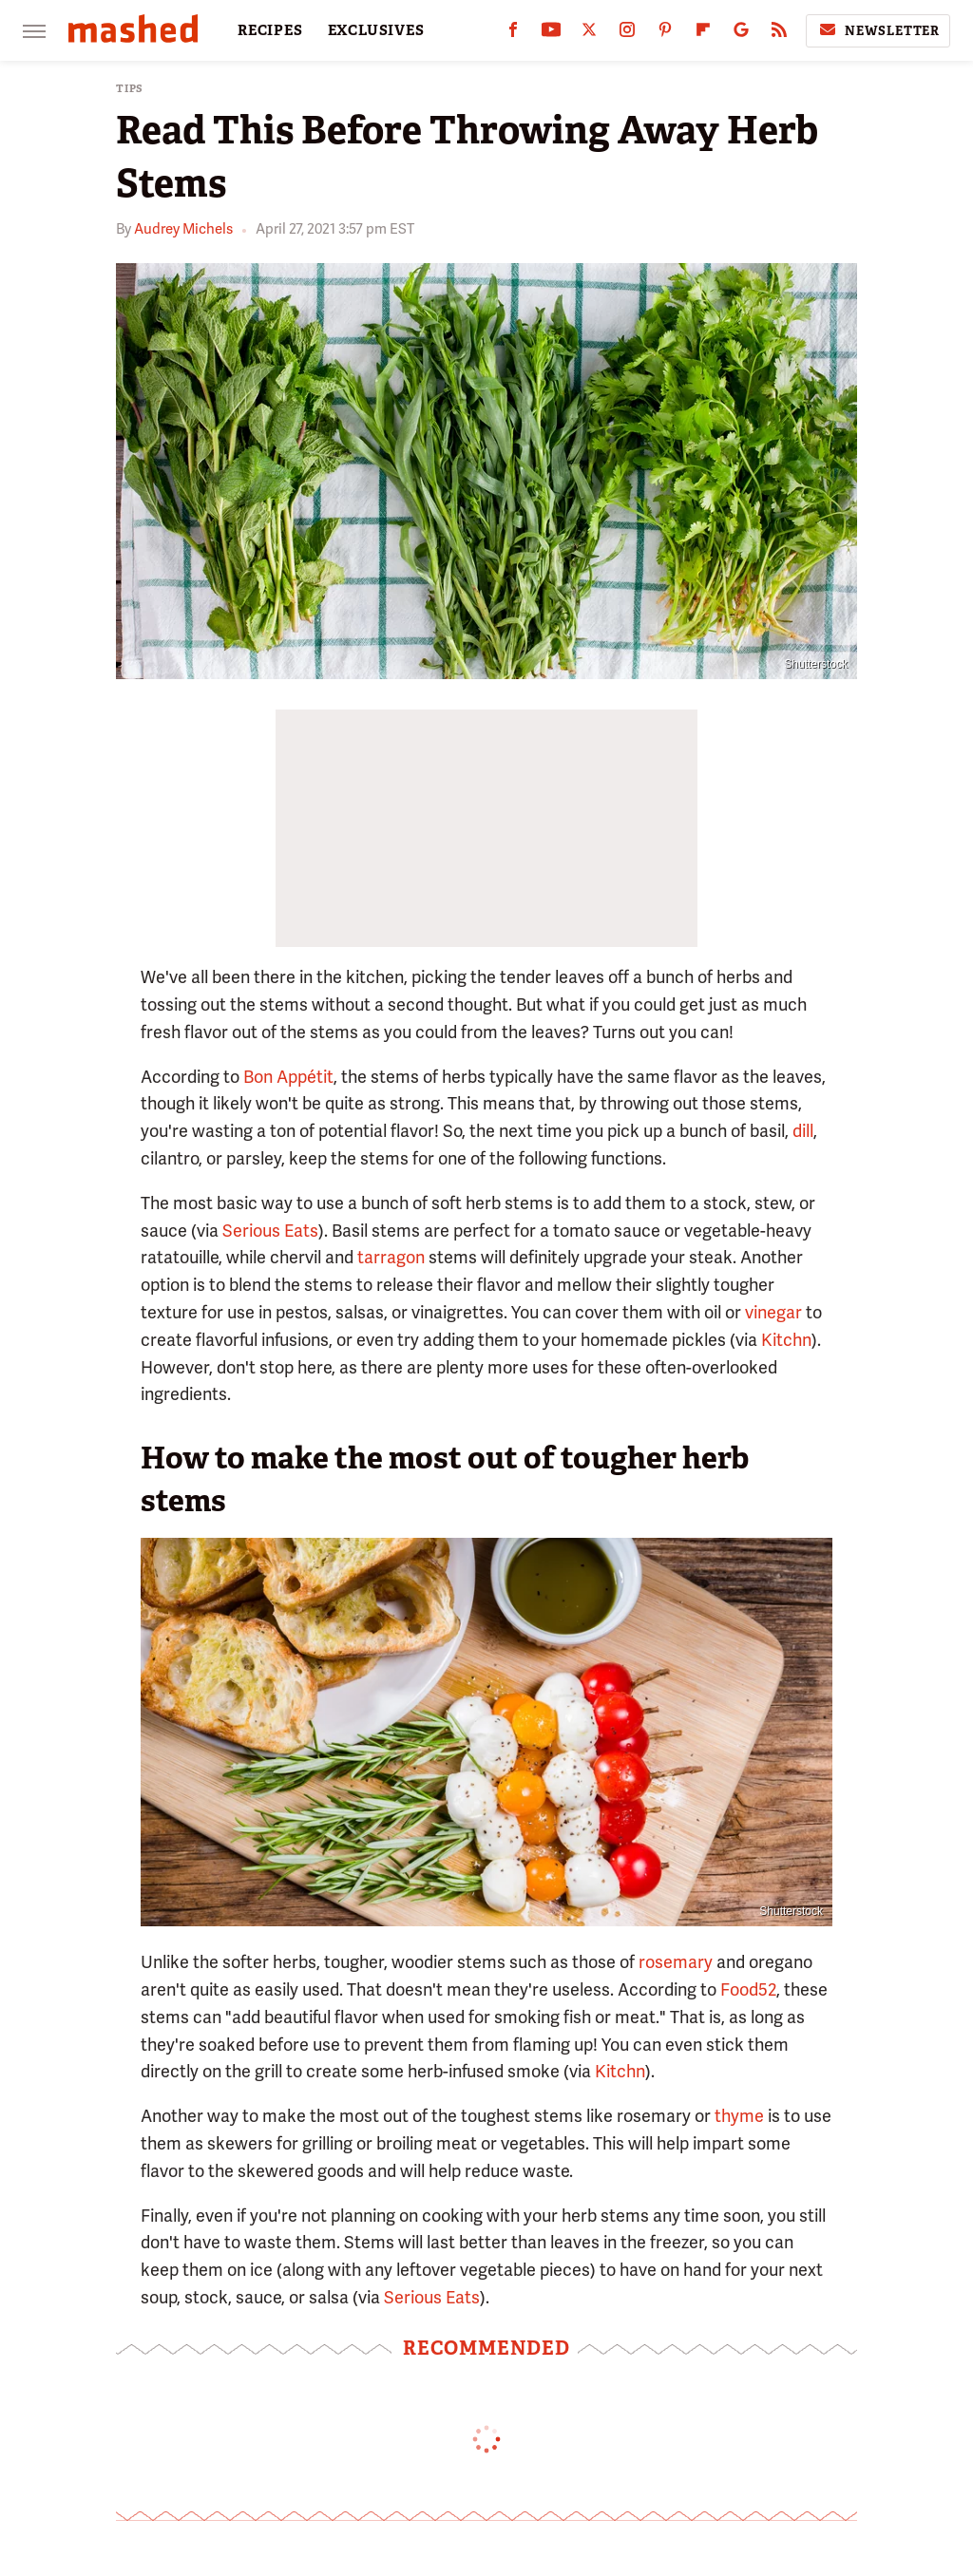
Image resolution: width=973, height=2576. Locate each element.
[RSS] (779, 34)
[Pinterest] (665, 34)
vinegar (773, 1312)
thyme (739, 2116)
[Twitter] (589, 34)
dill (802, 1131)
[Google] (741, 34)
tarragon (391, 1257)
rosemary (676, 1962)
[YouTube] (551, 34)
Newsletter (878, 30)
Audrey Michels (183, 228)
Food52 (748, 1989)
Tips (129, 89)
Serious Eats (270, 1230)
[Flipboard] (703, 34)
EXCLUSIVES (376, 30)
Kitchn (786, 1340)
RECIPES (270, 30)
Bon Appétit (288, 1077)
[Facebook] (513, 34)
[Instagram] (627, 34)
